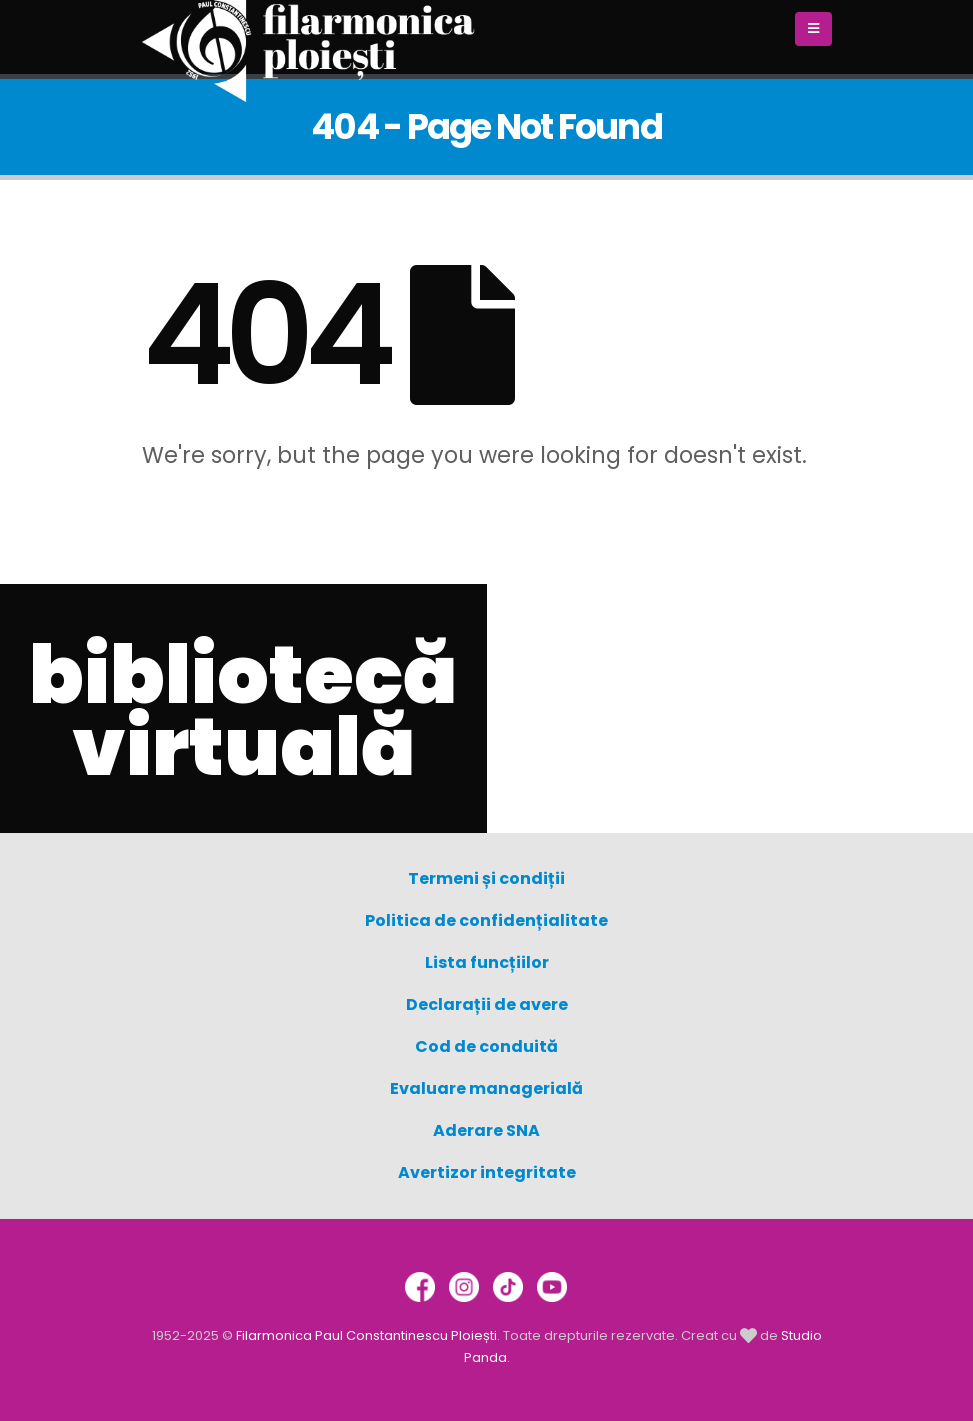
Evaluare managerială (486, 1088)
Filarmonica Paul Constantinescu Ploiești (366, 1335)
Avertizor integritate (487, 1172)
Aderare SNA (486, 1130)
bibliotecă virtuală (243, 711)
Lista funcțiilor (487, 962)
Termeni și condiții (486, 878)
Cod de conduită (486, 1046)
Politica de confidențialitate (486, 920)
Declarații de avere (487, 1004)
